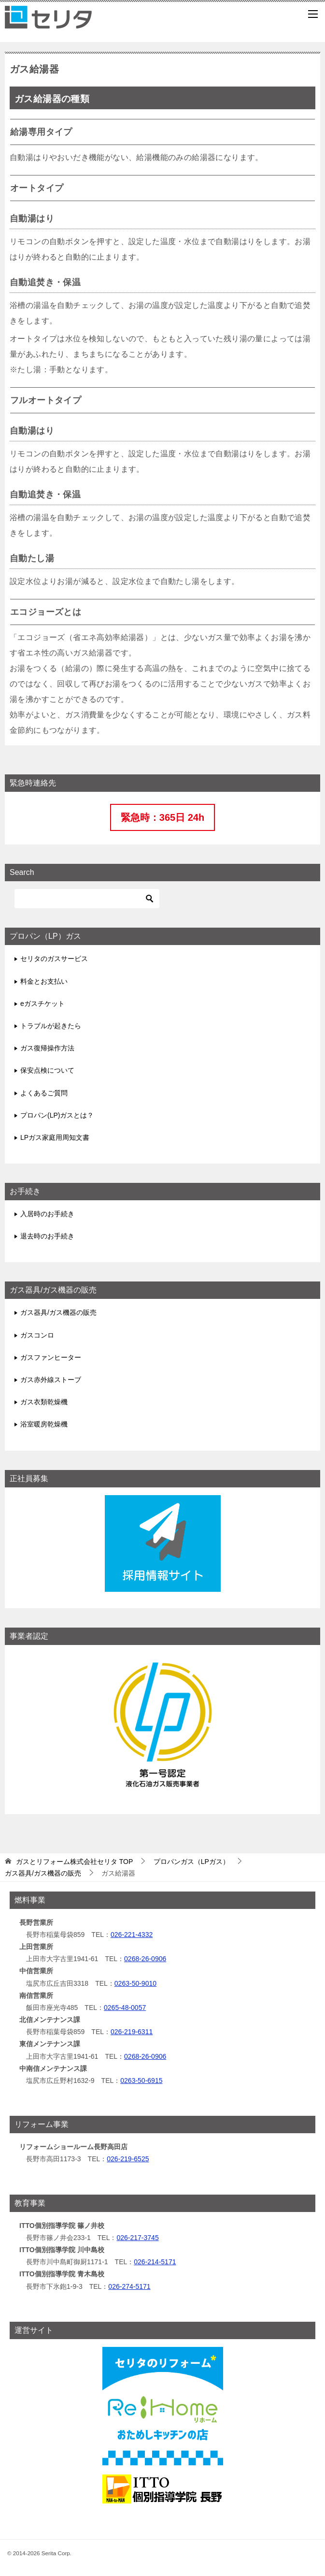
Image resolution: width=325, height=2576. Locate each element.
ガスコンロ (37, 1335)
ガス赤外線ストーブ (50, 1379)
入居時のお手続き (47, 1214)
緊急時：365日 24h (162, 817)
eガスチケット (42, 1003)
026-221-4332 (132, 1934)
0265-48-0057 (125, 2007)
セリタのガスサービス (54, 958)
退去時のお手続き (47, 1236)
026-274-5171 (129, 2286)
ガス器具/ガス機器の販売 (58, 1312)
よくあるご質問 (44, 1093)
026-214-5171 (155, 2262)
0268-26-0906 (145, 1959)
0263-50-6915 (141, 2080)
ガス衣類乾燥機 (44, 1402)
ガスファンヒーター (50, 1357)
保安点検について (47, 1070)
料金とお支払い (44, 981)
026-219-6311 (132, 2032)
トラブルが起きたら (50, 1026)
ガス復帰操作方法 (47, 1048)
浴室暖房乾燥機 (44, 1424)
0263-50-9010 (135, 1983)
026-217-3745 (137, 2237)
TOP (74, 1861)
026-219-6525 (128, 2159)
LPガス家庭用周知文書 (54, 1137)
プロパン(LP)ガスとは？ (57, 1115)
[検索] (86, 898)
